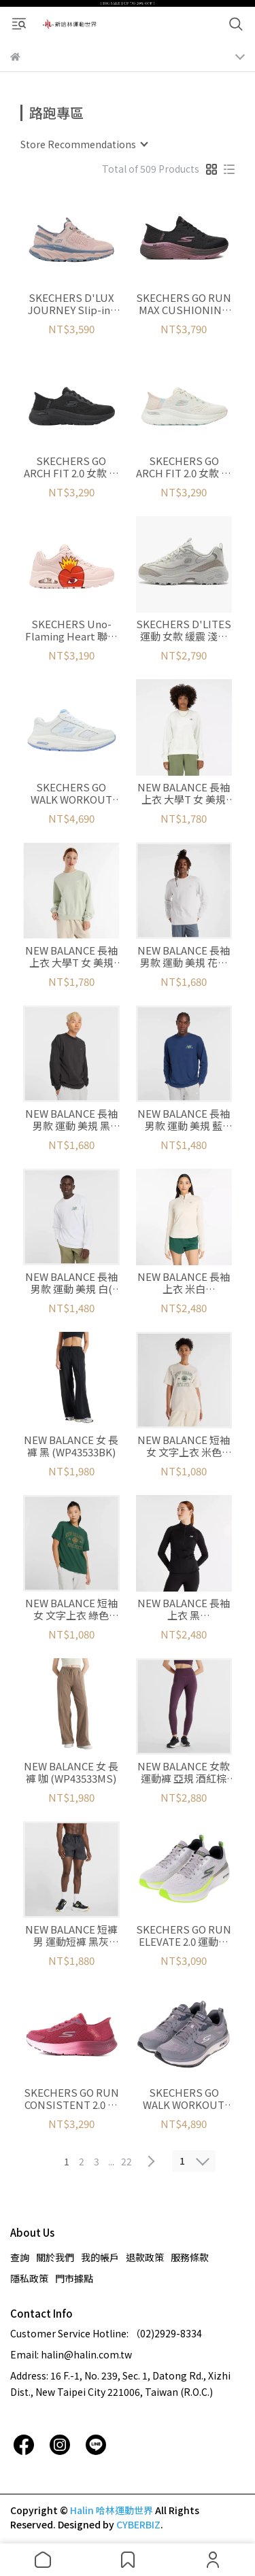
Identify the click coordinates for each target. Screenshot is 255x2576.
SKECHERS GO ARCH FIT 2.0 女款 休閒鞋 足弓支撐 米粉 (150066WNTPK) (183, 467)
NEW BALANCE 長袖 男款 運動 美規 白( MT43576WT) (71, 1283)
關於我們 (55, 2257)
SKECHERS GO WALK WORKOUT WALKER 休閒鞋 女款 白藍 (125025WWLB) (71, 793)
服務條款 (190, 2257)
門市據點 (74, 2278)
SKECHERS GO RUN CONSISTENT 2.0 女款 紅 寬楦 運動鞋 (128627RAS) (71, 2098)
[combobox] (83, 144)
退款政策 (145, 2257)
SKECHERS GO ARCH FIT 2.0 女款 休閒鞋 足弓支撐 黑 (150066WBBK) (71, 467)
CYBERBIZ (138, 2524)
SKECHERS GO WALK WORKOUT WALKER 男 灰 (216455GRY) (183, 2098)
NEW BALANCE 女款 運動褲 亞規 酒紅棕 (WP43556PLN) (183, 1772)
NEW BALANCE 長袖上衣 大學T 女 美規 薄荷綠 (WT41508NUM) (71, 956)
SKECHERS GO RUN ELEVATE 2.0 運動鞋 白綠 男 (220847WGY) (184, 1935)
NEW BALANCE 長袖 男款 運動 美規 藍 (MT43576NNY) (183, 1119)
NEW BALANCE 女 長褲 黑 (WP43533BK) (71, 1446)
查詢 (19, 2257)
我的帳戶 (100, 2257)
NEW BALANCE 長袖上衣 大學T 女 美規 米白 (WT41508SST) (184, 793)
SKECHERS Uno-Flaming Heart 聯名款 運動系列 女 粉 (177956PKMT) (71, 630)
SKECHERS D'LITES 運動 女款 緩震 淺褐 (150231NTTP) (183, 630)
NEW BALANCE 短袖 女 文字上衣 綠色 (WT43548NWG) (71, 1609)
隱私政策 (29, 2278)
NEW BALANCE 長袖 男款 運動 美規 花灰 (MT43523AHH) (183, 956)
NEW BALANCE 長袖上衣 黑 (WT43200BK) (183, 1609)
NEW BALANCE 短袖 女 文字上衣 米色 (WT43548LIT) (183, 1446)
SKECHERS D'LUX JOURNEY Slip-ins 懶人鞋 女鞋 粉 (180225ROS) (71, 304)
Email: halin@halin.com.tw (71, 2354)
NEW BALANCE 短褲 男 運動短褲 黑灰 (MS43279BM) (71, 1935)
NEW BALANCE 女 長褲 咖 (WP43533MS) (71, 1772)
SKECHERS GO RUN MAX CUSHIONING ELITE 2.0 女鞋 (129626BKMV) (183, 304)
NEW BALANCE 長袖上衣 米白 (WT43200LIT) (183, 1283)
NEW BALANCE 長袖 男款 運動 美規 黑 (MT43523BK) (71, 1119)
